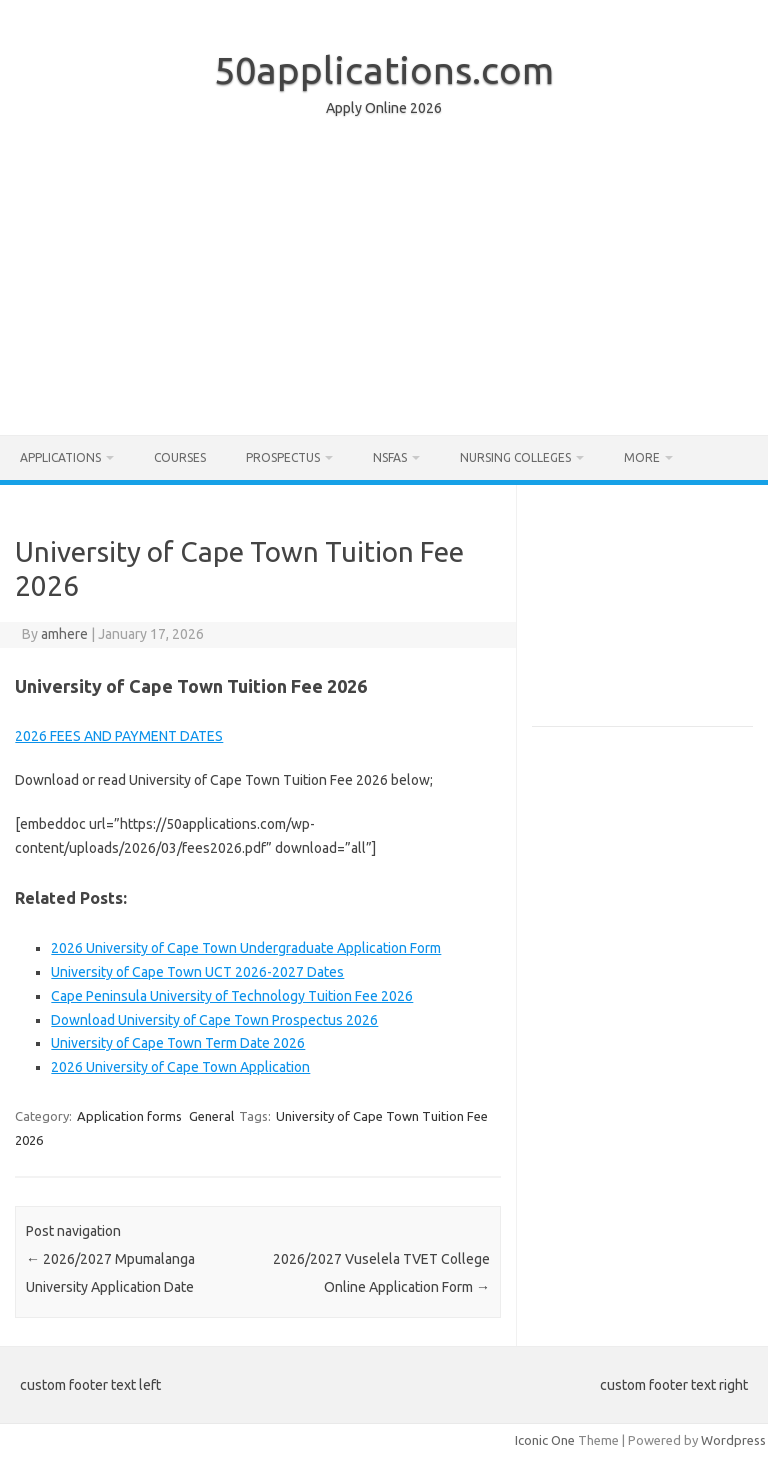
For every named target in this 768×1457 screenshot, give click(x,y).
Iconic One (545, 1440)
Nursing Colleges (515, 457)
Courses (180, 457)
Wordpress (733, 1440)
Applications (60, 457)
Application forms (129, 1116)
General (211, 1116)
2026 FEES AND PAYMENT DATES (119, 736)
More (642, 457)
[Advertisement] (384, 281)
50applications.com (384, 70)
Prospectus (283, 457)
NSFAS (390, 457)
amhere (64, 634)
